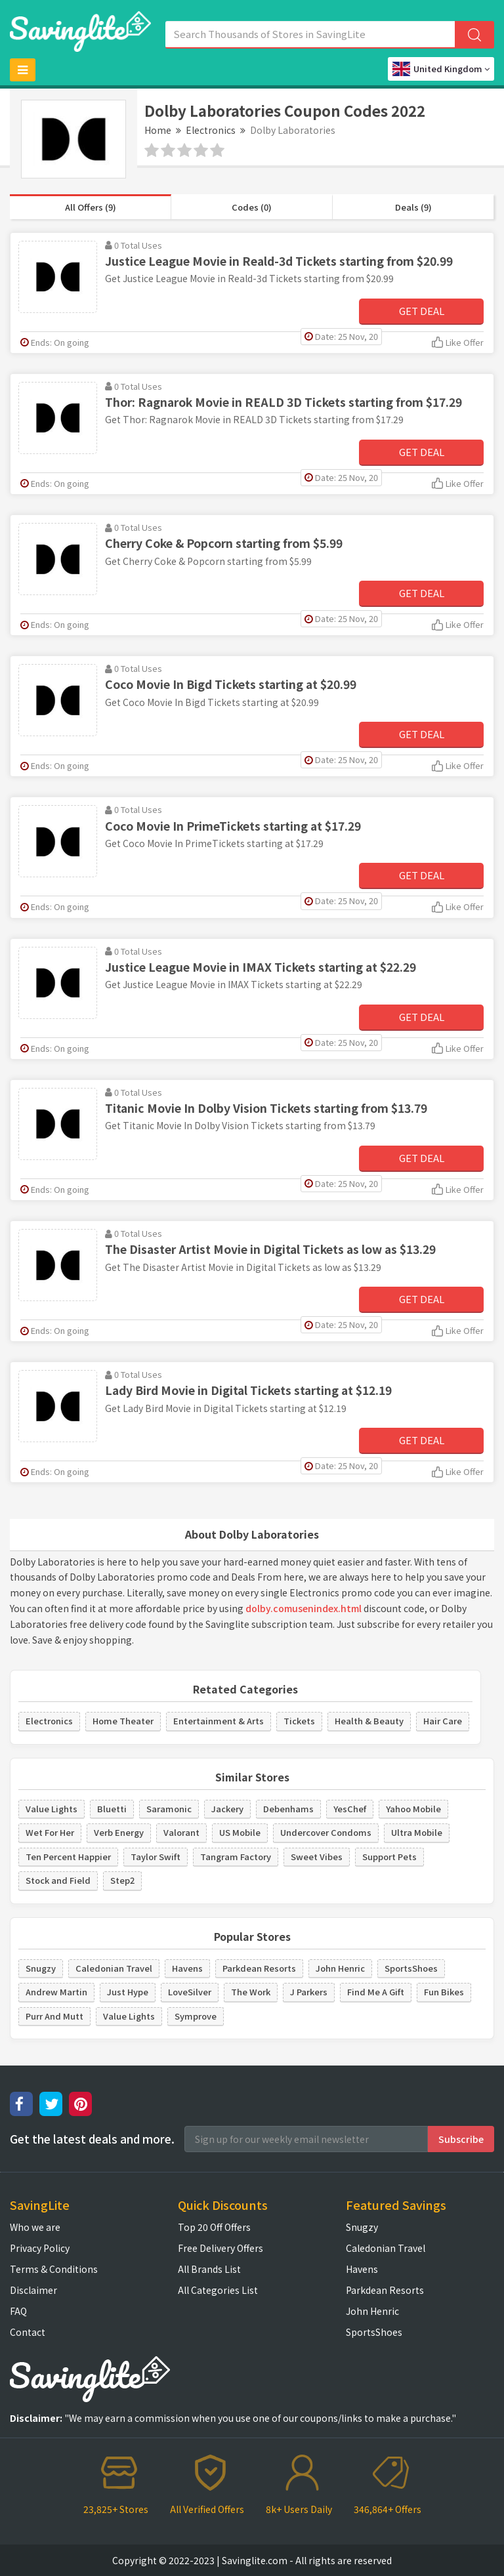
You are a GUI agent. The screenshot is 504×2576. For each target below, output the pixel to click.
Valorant (181, 1832)
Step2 (122, 1880)
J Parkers (308, 1991)
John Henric (340, 1968)
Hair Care (442, 1720)
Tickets (299, 1720)
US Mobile (240, 1832)
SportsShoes (411, 1968)
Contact (27, 2331)
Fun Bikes (444, 1991)
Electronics (211, 129)
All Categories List (218, 2289)
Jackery (227, 1808)
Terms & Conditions (54, 2268)
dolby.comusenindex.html (303, 1608)
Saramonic (169, 1808)
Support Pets (389, 1856)
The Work (250, 1991)
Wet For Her (50, 1832)
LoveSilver (189, 1991)
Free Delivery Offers (220, 2247)
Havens (187, 1968)
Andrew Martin (56, 1991)
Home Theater (123, 1720)
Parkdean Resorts (259, 1968)
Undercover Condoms (325, 1832)
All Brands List (209, 2268)
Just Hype (127, 1991)
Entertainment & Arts (218, 1720)
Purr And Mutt (54, 2016)
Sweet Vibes (317, 1856)
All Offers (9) (90, 207)
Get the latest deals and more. (92, 2139)
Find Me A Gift (375, 1991)
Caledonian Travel (113, 1968)
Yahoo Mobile (413, 1808)
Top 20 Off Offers (214, 2226)
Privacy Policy (40, 2247)
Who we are (35, 2226)
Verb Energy (119, 1832)
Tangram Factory (235, 1856)
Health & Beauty (369, 1720)
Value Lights (51, 1808)
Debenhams (288, 1808)
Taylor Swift (155, 1856)
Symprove (196, 2016)
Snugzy (41, 1968)
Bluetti (112, 1808)
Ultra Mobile (416, 1832)
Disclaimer (33, 2289)
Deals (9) (413, 207)
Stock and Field (58, 1880)
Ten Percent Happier (68, 1856)
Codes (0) (252, 207)
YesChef (349, 1808)
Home (157, 129)
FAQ (18, 2310)
